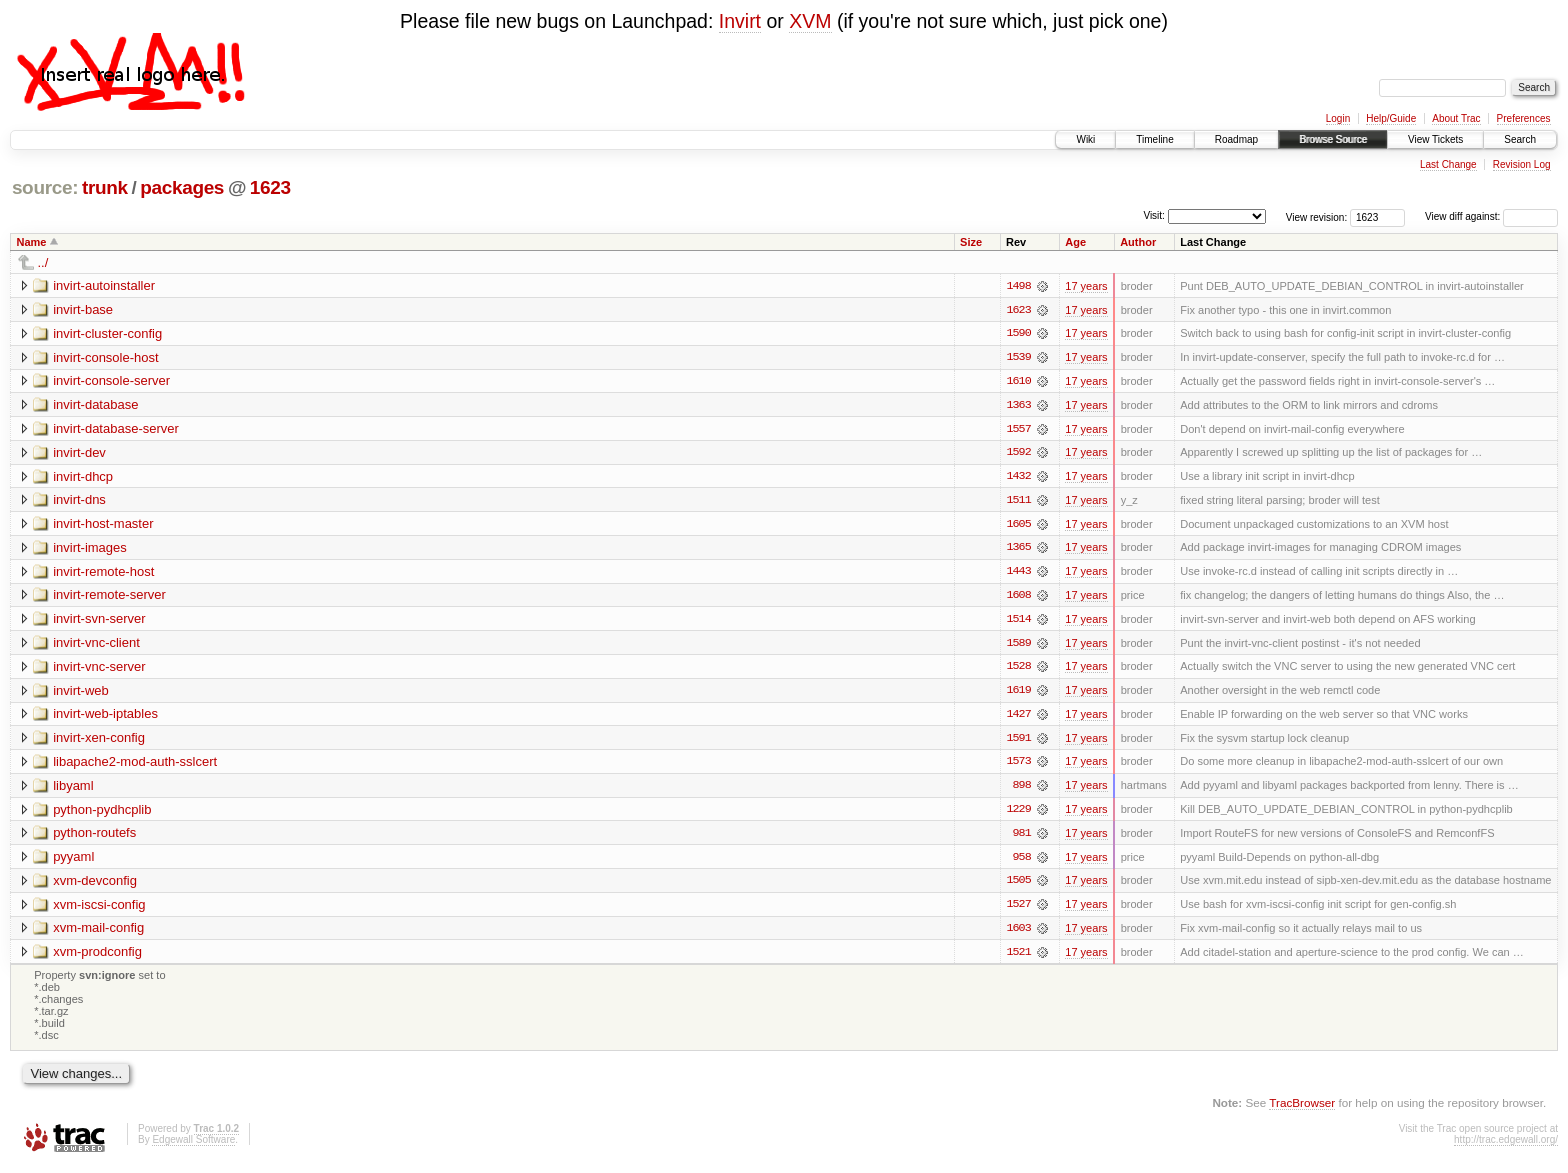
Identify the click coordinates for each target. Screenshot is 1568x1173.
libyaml (73, 789)
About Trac (1456, 118)
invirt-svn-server (99, 621)
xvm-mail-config (98, 933)
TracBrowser (1302, 1108)
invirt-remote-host (103, 573)
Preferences (1524, 118)
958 (1021, 862)
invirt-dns (79, 501)
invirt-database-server (116, 429)
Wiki (1085, 139)
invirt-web (81, 693)
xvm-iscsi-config (99, 909)
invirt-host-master (103, 525)
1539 (1018, 358)
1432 (1018, 478)
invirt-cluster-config (107, 333)
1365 (1018, 550)
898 (1021, 790)
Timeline (1154, 139)
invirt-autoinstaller (104, 285)
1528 (1018, 670)
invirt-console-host (106, 357)
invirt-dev (79, 453)
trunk (105, 187)
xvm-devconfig (95, 885)
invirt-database (95, 405)
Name (32, 242)
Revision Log (1522, 164)
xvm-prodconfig (97, 957)
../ (43, 262)
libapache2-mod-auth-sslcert (135, 765)
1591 (1018, 742)
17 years (1086, 286)
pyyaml (73, 861)
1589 (1018, 646)
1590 (1018, 334)
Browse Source (1333, 139)
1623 (270, 187)
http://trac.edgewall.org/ (1506, 1146)
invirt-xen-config (99, 741)
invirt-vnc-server (99, 669)
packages (182, 187)
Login (1338, 118)
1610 (1018, 382)
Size (971, 242)
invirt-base (83, 309)
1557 (1018, 430)
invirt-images (90, 549)
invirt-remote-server (109, 597)
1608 (1018, 598)
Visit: (1154, 215)
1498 (1018, 286)
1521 (1018, 958)
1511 (1018, 502)
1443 (1018, 574)
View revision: (1317, 216)
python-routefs (94, 837)
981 (1021, 838)
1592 (1018, 454)
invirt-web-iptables (105, 717)
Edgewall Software (193, 1146)
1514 (1018, 622)
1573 (1018, 766)
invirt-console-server (111, 381)
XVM (810, 21)
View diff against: (1491, 216)
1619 (1018, 694)
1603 (1018, 934)
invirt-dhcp (83, 477)
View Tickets (1435, 139)
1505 (1018, 886)
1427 (1018, 718)
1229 (1018, 814)
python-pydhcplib (102, 813)
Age (1075, 242)
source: (45, 187)
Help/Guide (1391, 118)
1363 (1018, 406)
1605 (1018, 526)
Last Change (1448, 164)
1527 (1018, 910)
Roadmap (1236, 139)
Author (1138, 242)
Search (1520, 139)
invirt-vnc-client (96, 645)
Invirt (740, 21)
